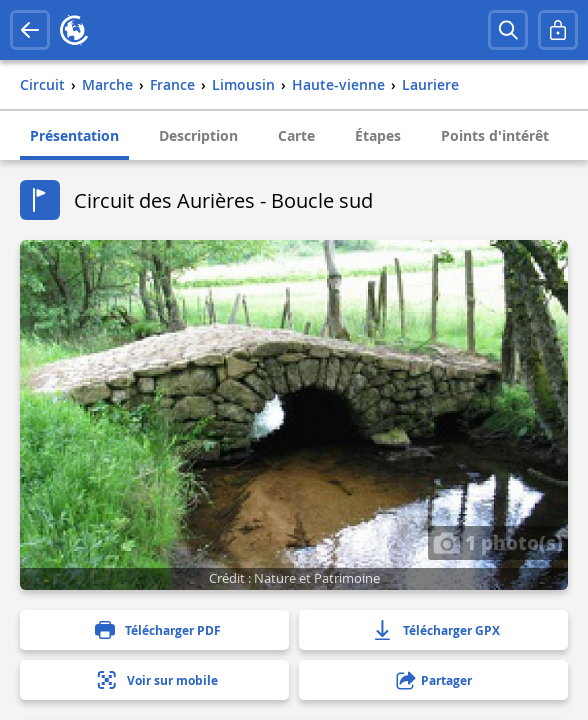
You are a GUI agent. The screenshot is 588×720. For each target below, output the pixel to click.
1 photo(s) (498, 542)
